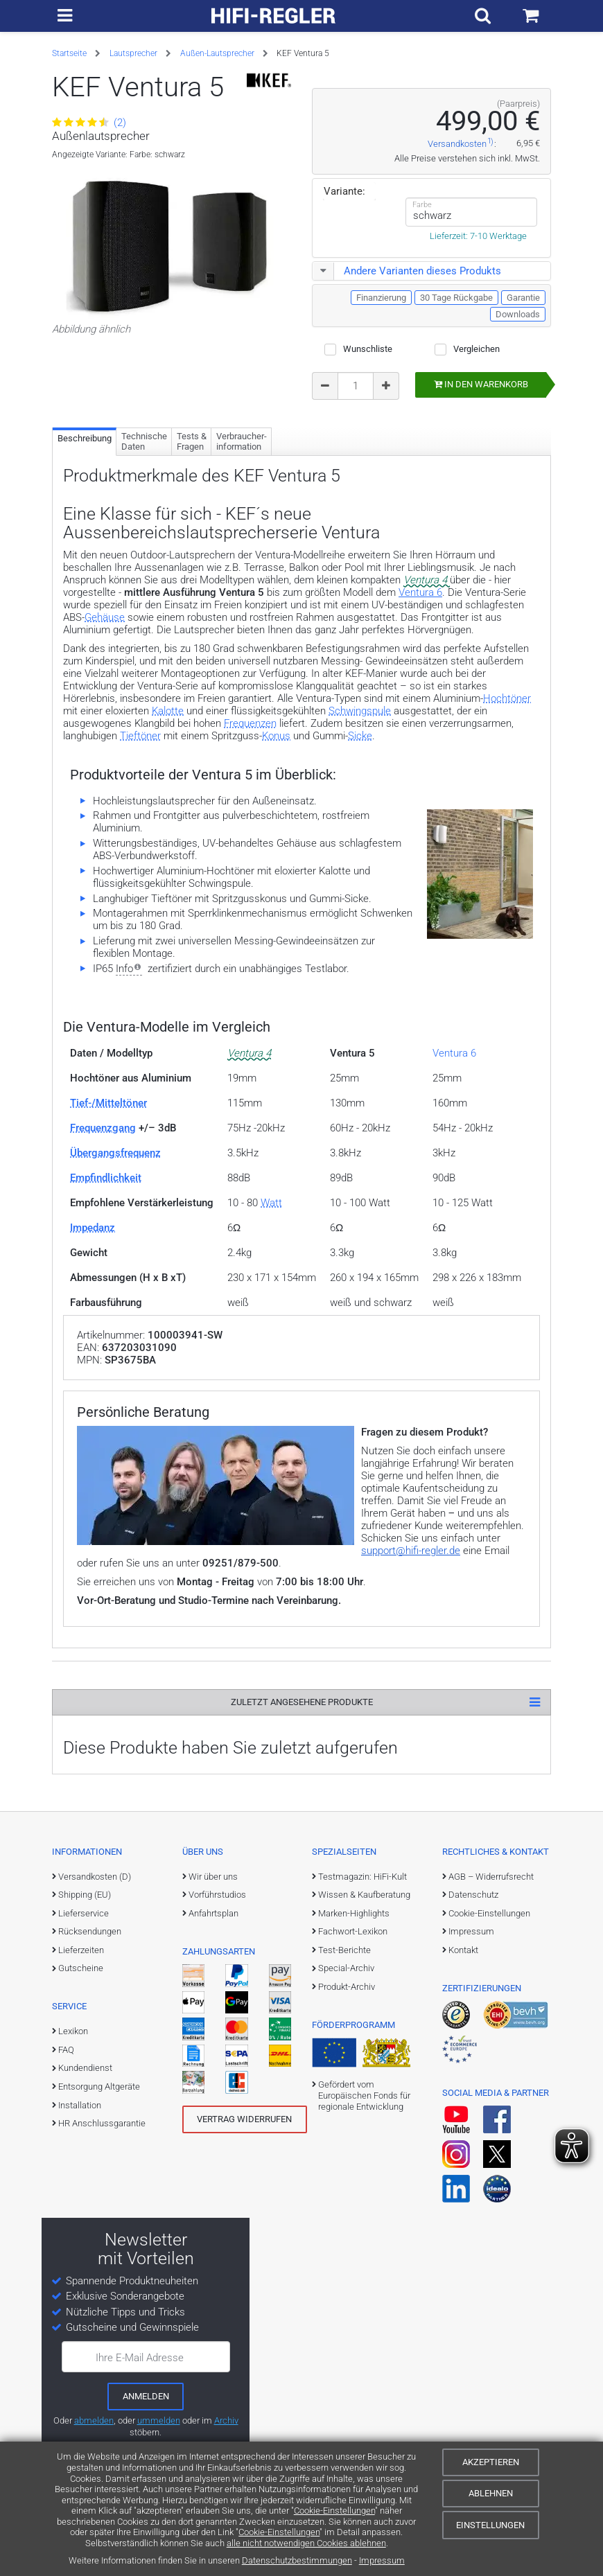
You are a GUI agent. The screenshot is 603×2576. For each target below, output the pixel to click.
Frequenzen (250, 723)
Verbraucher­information (241, 441)
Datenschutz (473, 1894)
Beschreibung (85, 438)
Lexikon (73, 2031)
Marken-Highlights (354, 1913)
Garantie (523, 297)
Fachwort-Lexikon (352, 1931)
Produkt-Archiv (346, 1987)
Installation (79, 2105)
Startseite (69, 53)
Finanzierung (381, 297)
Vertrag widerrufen (244, 2119)
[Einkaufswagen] (532, 16)
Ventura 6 (420, 592)
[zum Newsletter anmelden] (145, 2396)
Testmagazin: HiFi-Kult (362, 1876)
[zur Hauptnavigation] (64, 16)
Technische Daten (144, 441)
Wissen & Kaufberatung (364, 1894)
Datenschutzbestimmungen (297, 2560)
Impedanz (92, 1227)
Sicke (360, 736)
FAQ (66, 2050)
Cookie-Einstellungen (334, 2510)
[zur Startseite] (274, 16)
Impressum (382, 2560)
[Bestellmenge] (356, 386)
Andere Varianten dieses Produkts (407, 271)
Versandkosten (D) (94, 1876)
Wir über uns (213, 1876)
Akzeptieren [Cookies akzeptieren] (490, 2462)
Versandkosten (457, 144)
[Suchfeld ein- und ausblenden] (486, 16)
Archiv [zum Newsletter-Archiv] (226, 2420)
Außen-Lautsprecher (217, 53)
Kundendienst (85, 2068)
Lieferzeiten (81, 1950)
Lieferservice (83, 1913)
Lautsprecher (133, 53)
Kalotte (168, 711)
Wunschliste (367, 349)
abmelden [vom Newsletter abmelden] (94, 2420)
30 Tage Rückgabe (456, 297)
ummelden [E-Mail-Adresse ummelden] (158, 2420)
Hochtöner (507, 698)
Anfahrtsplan (213, 1913)
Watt (271, 1203)
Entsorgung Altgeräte (99, 2086)
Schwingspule (360, 711)
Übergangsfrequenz (115, 1153)
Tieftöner (140, 736)
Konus (276, 736)
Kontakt (463, 1950)
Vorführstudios (217, 1894)
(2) (89, 122)
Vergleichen (476, 349)
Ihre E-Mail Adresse (140, 2358)
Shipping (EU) (84, 1894)
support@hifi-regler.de (410, 1550)
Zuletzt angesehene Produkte (302, 1702)
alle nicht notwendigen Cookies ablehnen (306, 2543)
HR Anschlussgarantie (102, 2123)
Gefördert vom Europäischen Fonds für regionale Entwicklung (364, 2095)
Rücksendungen (89, 1931)
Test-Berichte (344, 1950)
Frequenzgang (103, 1128)
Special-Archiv (346, 1968)
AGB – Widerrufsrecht (491, 1876)
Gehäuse (105, 617)
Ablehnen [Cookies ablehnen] (491, 2493)
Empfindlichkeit (105, 1178)
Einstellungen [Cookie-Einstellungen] (490, 2525)
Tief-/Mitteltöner (108, 1103)
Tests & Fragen (192, 441)
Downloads (518, 314)
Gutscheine (80, 1968)
